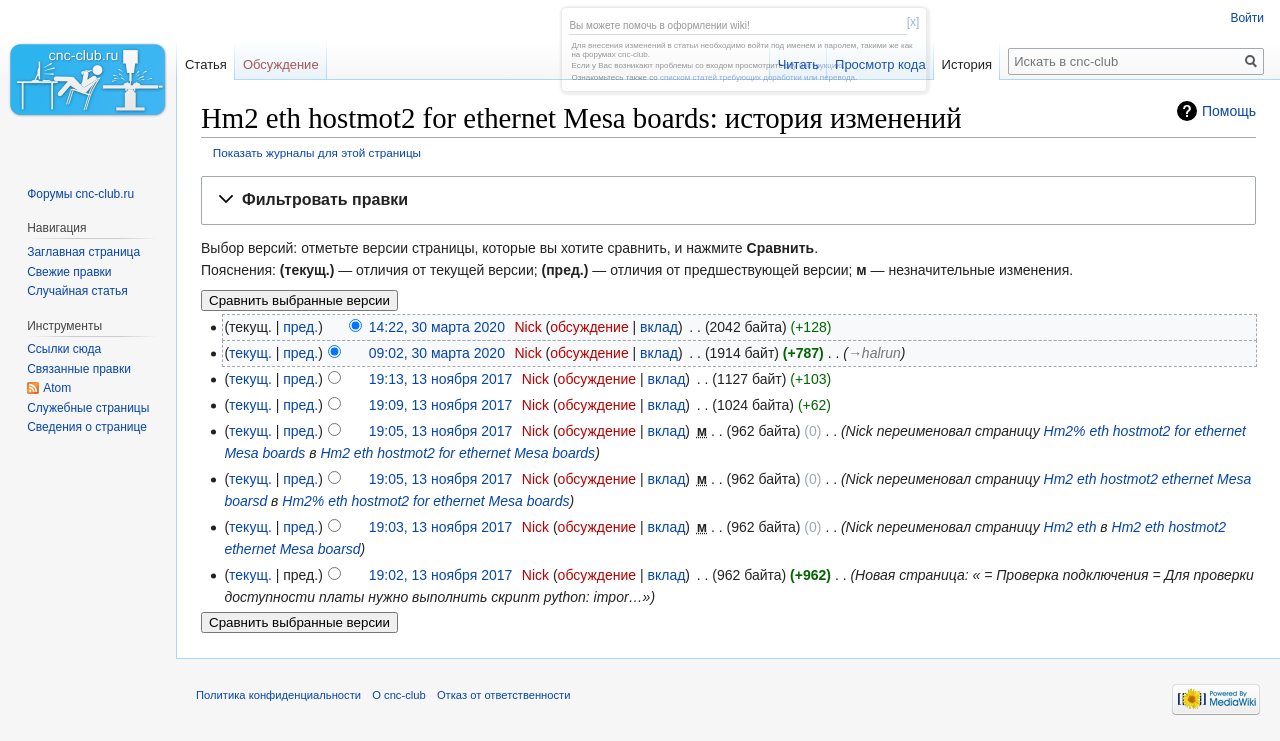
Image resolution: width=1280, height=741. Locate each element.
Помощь (1229, 111)
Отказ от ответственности (504, 695)
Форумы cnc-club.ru (80, 194)
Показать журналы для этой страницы (317, 152)
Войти (1247, 18)
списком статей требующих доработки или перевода (757, 77)
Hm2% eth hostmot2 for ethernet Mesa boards (425, 501)
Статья (206, 64)
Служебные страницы (88, 408)
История (967, 64)
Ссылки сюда (64, 349)
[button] (728, 200)
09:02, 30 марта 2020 (437, 353)
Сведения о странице (87, 427)
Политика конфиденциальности (278, 695)
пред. (300, 327)
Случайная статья (77, 291)
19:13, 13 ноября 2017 (441, 379)
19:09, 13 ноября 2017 (441, 405)
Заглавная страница (83, 252)
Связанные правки (79, 369)
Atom (57, 388)
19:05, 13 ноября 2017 (441, 431)
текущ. (250, 353)
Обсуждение (281, 64)
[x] (913, 22)
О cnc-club (398, 695)
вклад (659, 327)
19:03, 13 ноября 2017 (441, 527)
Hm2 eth (1070, 527)
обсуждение (589, 327)
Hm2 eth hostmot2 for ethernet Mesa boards (457, 453)
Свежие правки (69, 272)
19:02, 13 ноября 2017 (441, 575)
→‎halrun (874, 353)
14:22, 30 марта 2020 (437, 327)
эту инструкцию (813, 65)
